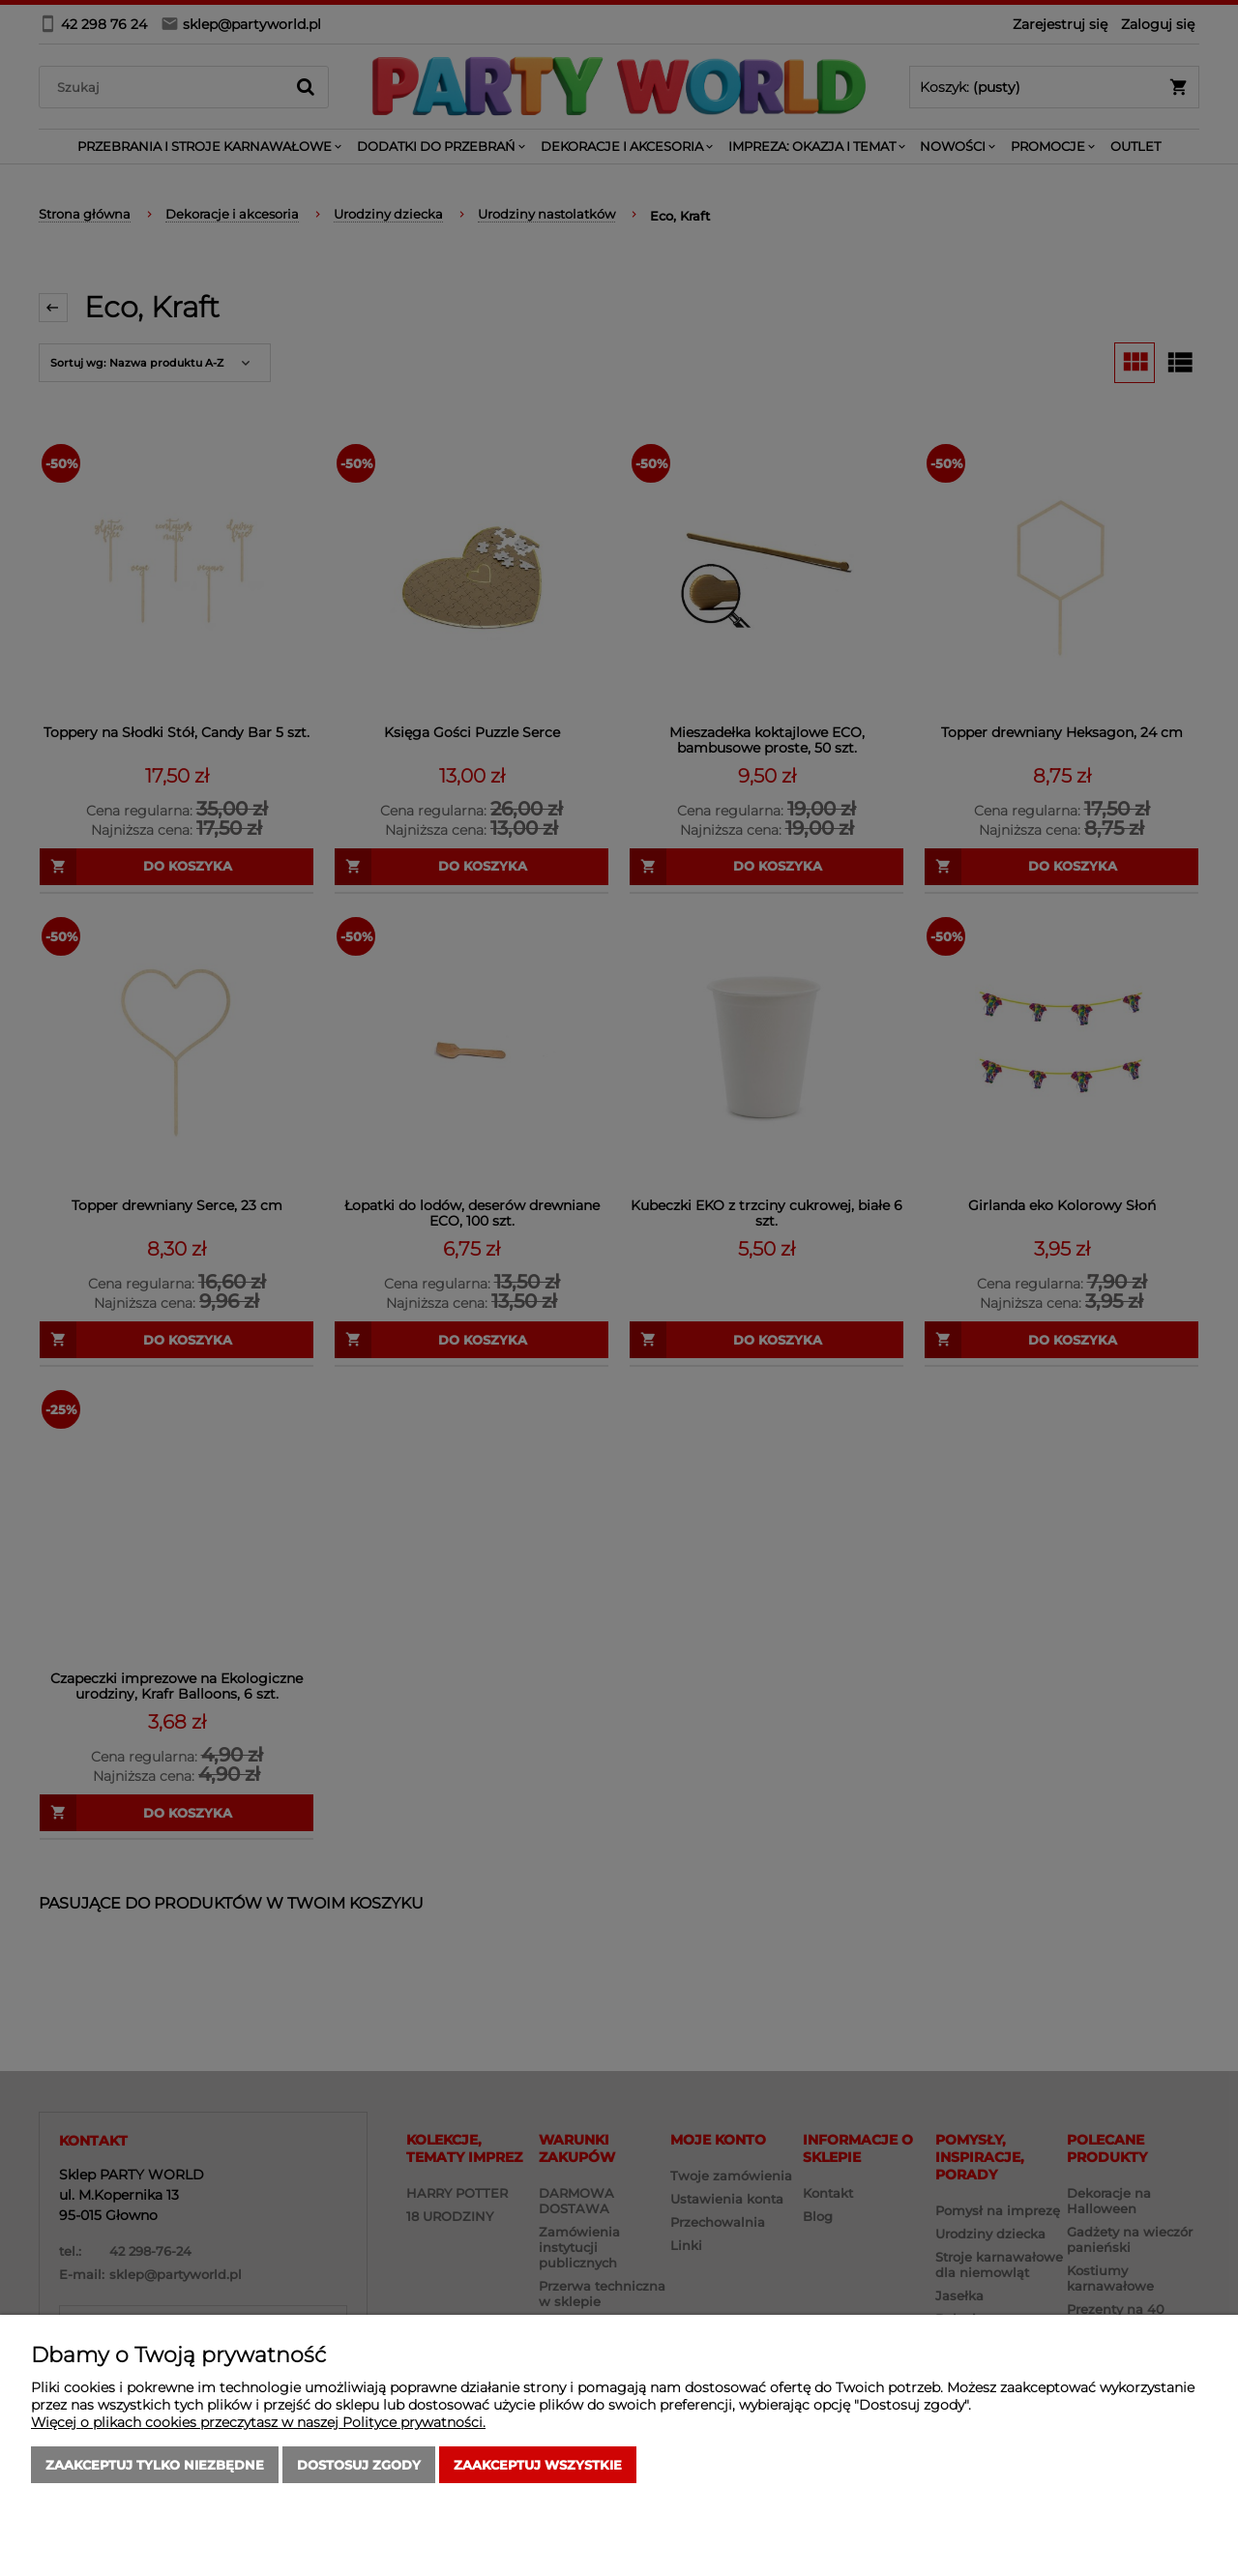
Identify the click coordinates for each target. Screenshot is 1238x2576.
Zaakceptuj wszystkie (538, 2464)
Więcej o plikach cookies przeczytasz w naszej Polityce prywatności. (258, 2422)
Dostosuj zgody (359, 2464)
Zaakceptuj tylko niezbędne (154, 2464)
